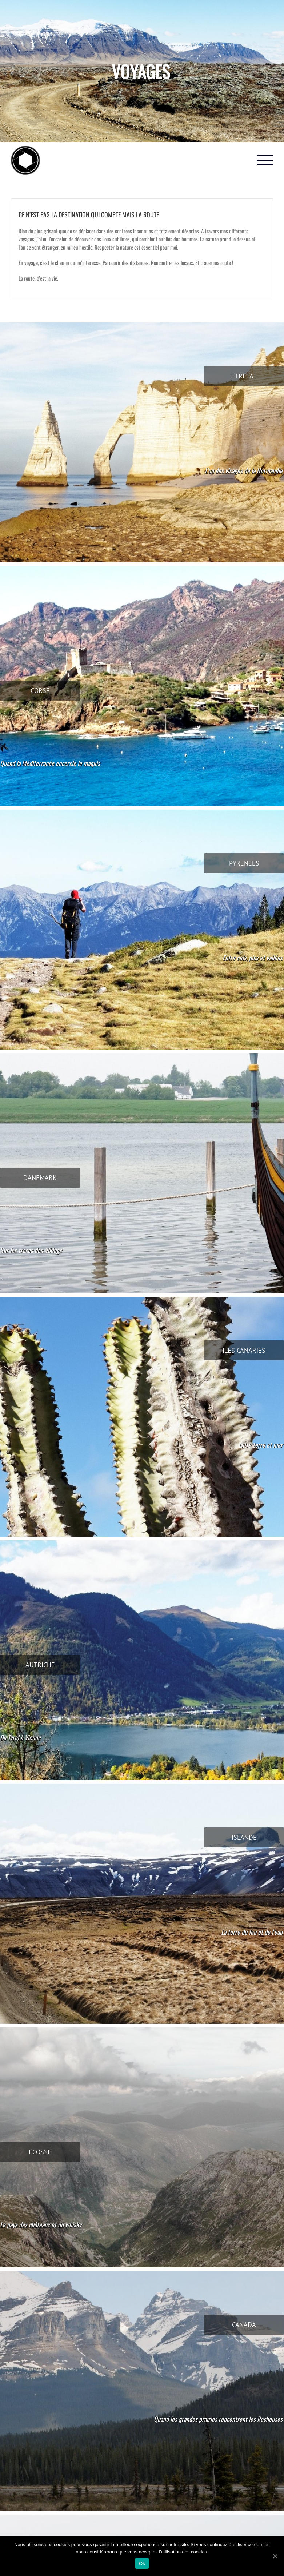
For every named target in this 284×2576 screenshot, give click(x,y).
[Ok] (275, 2556)
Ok (142, 2563)
